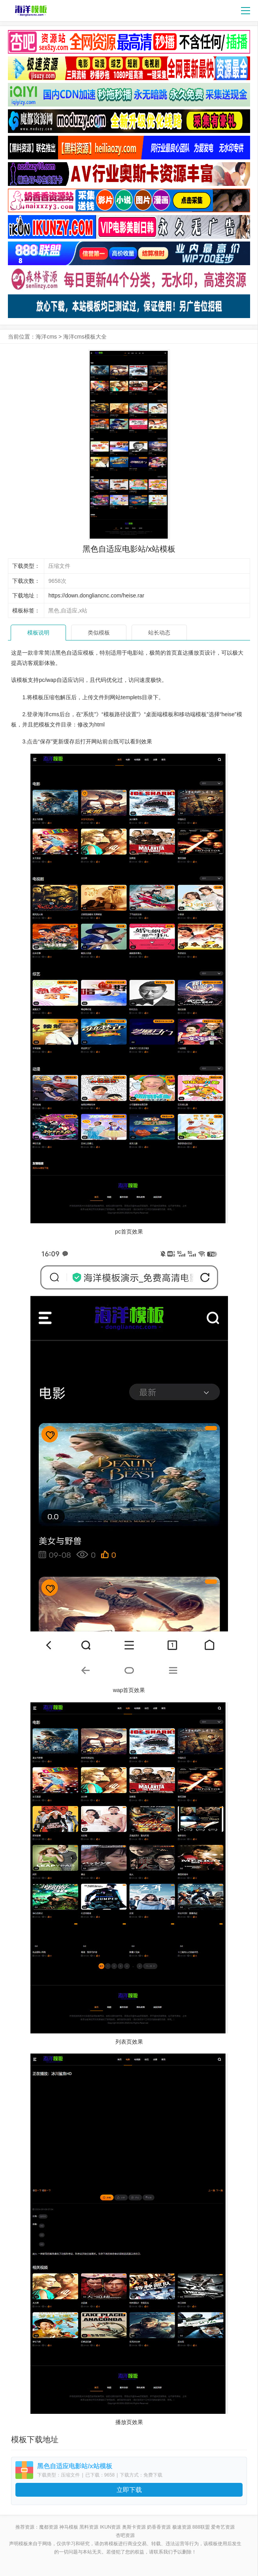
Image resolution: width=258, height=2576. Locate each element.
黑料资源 (88, 2527)
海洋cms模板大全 (85, 336)
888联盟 (201, 2527)
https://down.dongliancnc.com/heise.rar (96, 595)
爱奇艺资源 (223, 2527)
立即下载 (129, 2489)
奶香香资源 (159, 2527)
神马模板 (68, 2527)
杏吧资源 (125, 2535)
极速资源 (181, 2527)
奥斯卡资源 (134, 2527)
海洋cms (46, 336)
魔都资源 (48, 2527)
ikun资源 (110, 2527)
